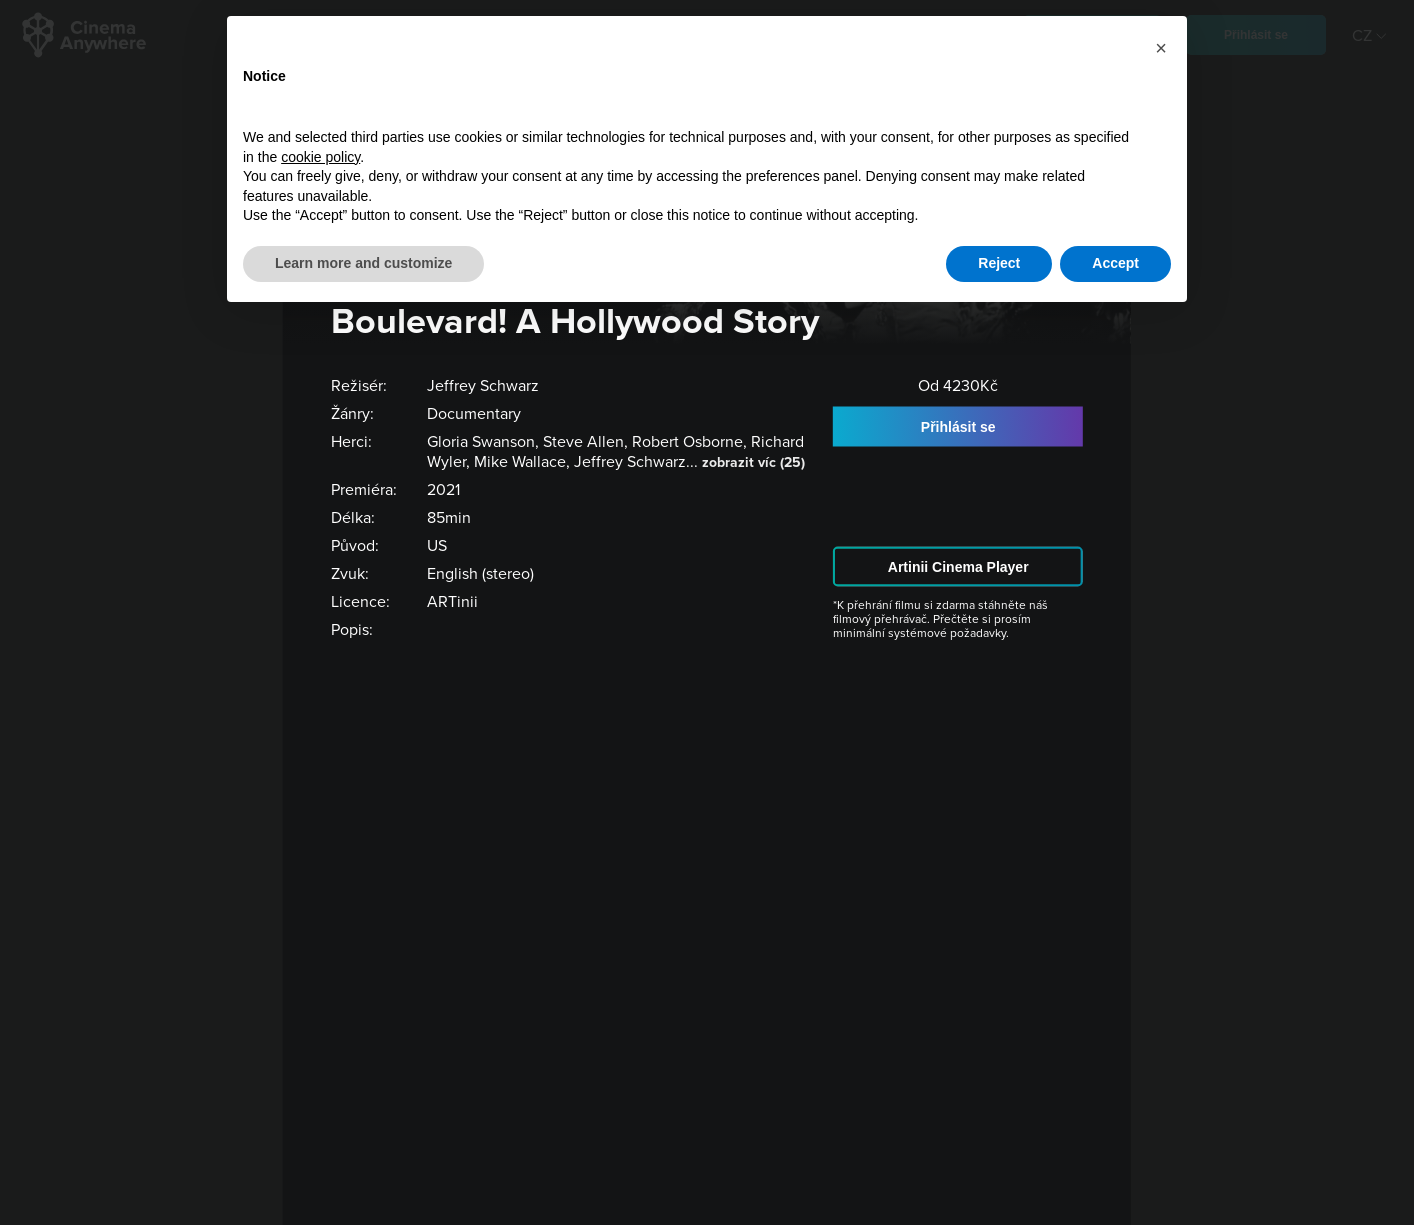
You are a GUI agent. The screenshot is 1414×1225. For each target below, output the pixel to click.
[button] (1161, 48)
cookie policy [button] (320, 157)
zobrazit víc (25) (753, 461)
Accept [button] (1115, 263)
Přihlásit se (958, 426)
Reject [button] (999, 263)
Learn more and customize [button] (363, 263)
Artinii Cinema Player (958, 566)
